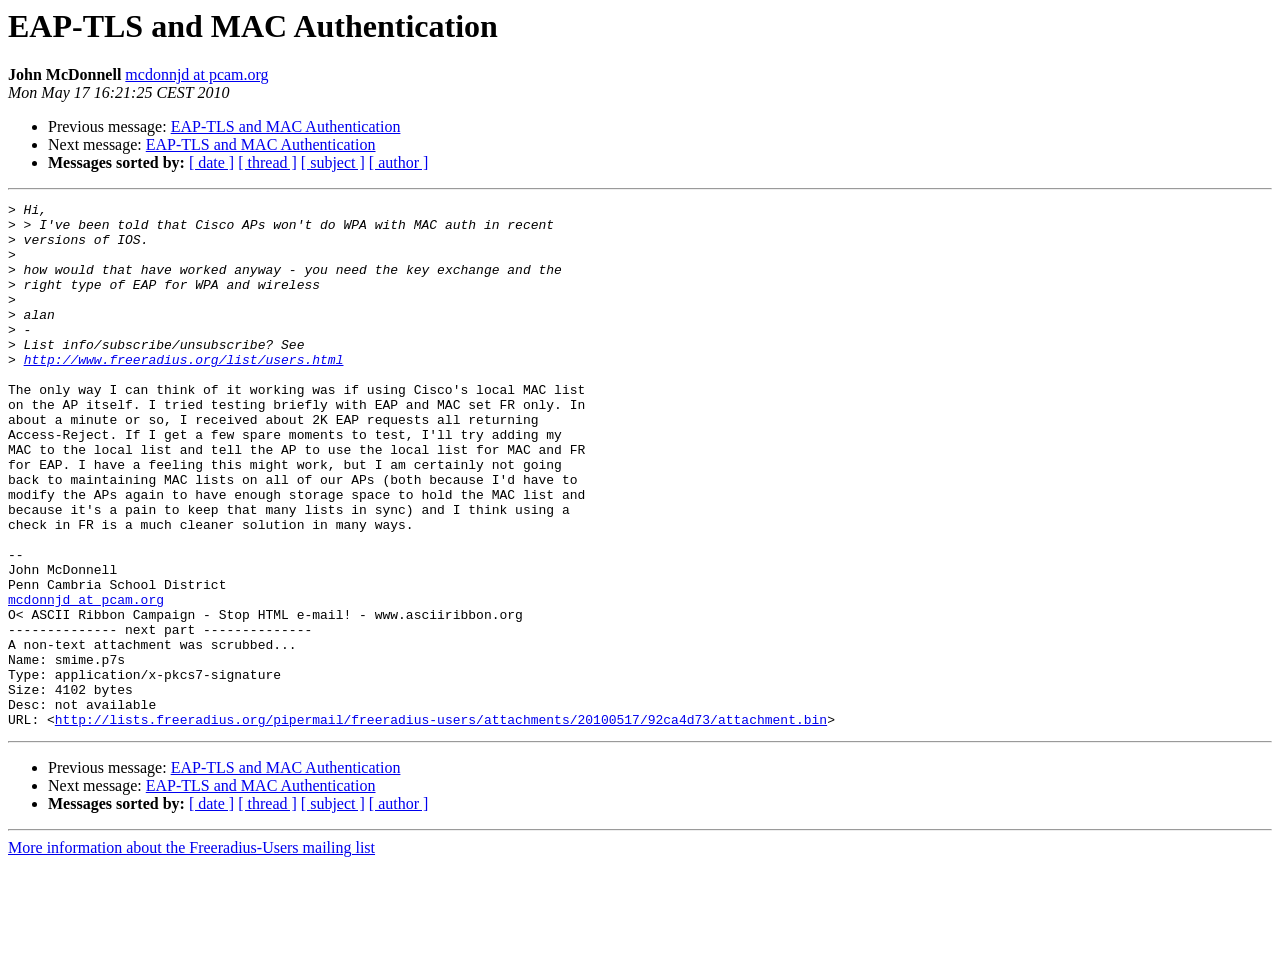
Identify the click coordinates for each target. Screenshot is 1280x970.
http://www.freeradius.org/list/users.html (184, 392)
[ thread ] (267, 162)
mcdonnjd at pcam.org (196, 74)
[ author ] (399, 162)
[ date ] (211, 162)
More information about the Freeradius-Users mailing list (191, 952)
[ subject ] (333, 162)
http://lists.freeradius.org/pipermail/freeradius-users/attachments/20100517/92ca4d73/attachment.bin (441, 824)
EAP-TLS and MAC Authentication (286, 126)
